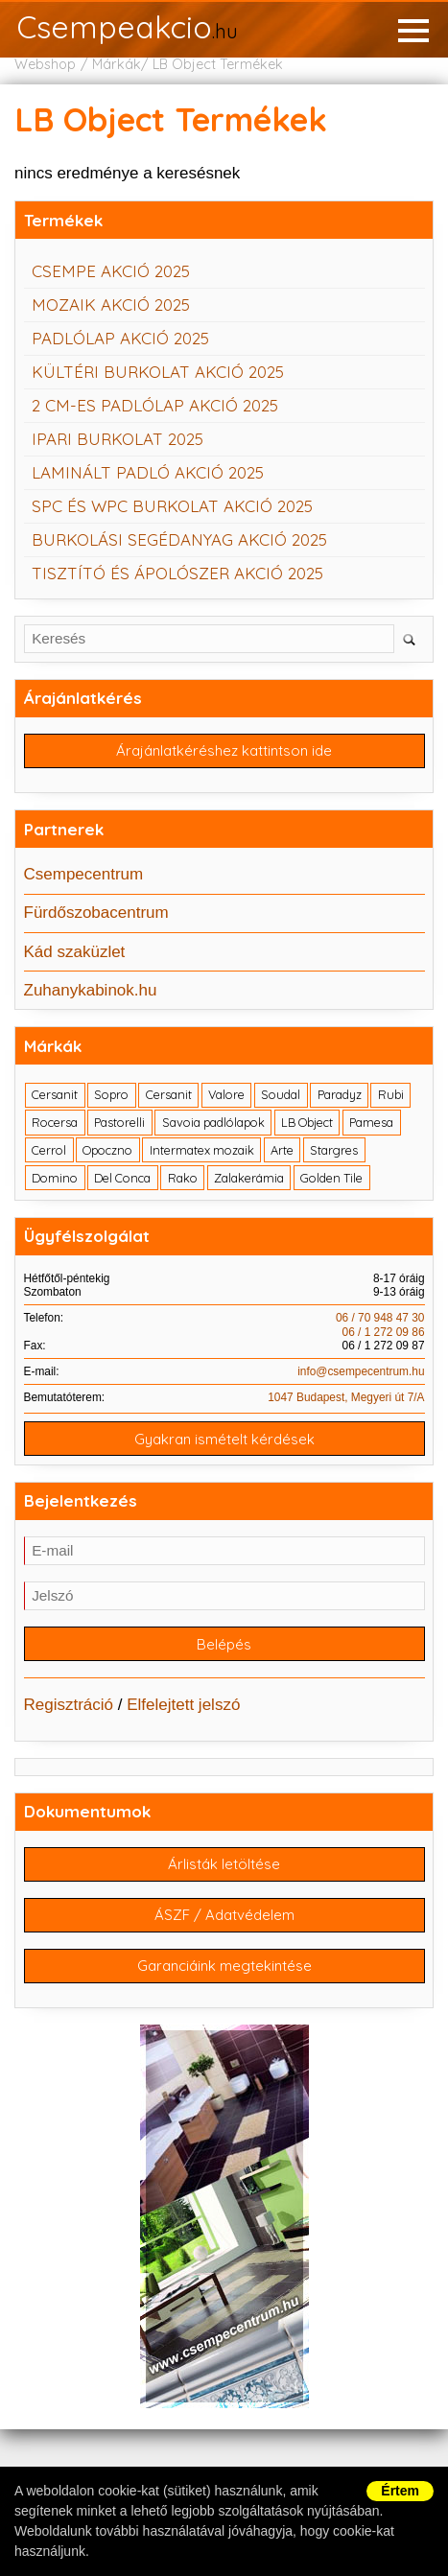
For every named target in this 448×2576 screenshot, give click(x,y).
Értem (400, 2490)
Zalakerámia (249, 1177)
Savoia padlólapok (213, 1122)
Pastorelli (119, 1122)
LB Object (307, 1122)
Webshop (45, 64)
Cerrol (49, 1150)
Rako (183, 1177)
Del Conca (122, 1177)
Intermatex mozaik (202, 1150)
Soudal (280, 1094)
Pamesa (371, 1122)
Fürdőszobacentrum (96, 912)
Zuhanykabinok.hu (90, 990)
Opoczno (107, 1150)
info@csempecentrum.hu (360, 1371)
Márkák (116, 64)
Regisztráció (69, 1705)
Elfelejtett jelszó (183, 1705)
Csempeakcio (127, 28)
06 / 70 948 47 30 (380, 1317)
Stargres (334, 1150)
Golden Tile (331, 1177)
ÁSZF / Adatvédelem (224, 1915)
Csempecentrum (84, 874)
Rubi (391, 1094)
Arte (282, 1150)
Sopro (111, 1094)
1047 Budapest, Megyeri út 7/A (346, 1397)
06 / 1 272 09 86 (383, 1332)
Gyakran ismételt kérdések (224, 1439)
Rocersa (55, 1122)
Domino (55, 1177)
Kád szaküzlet (75, 952)
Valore (226, 1094)
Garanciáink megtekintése (224, 1965)
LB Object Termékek (218, 64)
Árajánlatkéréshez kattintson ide (224, 750)
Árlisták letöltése (224, 1864)
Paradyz (340, 1094)
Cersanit (55, 1094)
